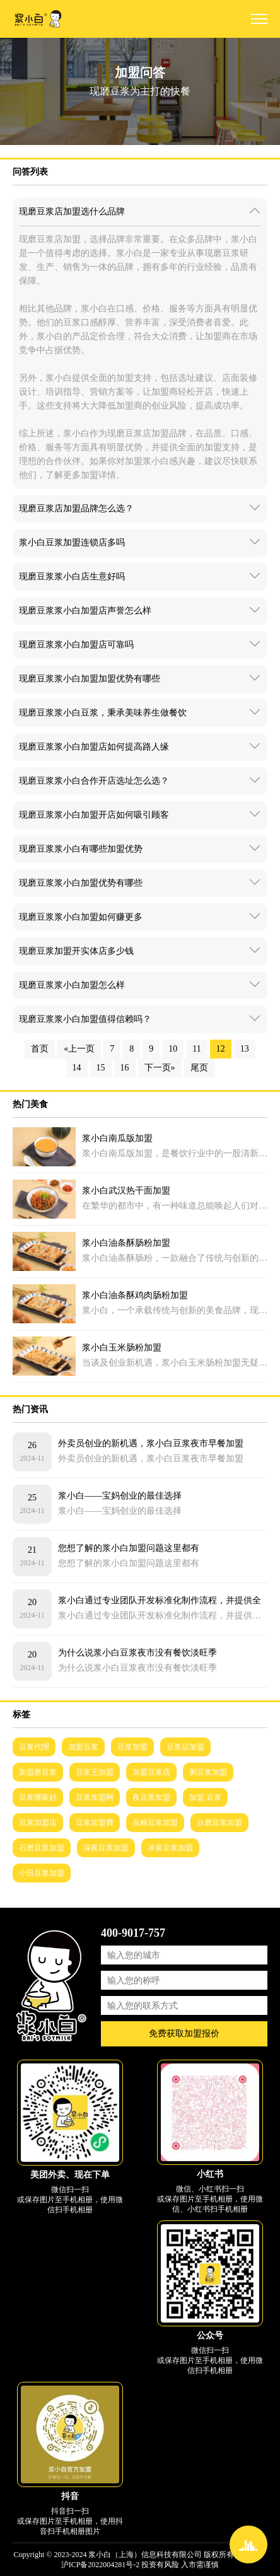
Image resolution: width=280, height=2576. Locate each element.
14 (77, 1067)
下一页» (159, 1067)
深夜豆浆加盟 (106, 1847)
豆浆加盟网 (95, 1797)
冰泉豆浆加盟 (170, 1847)
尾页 (199, 1067)
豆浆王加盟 (95, 1772)
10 (172, 1048)
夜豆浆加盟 (151, 1797)
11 (196, 1048)
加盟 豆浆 (205, 1797)
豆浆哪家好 (38, 1797)
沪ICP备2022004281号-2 (100, 2564)
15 (100, 1067)
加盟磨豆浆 (38, 1772)
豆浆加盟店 (38, 1822)
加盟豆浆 (83, 1747)
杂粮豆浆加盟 (155, 1822)
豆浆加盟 (132, 1747)
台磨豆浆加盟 (219, 1822)
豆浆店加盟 (185, 1747)
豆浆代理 (34, 1747)
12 (220, 1048)
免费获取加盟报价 (184, 2033)
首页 (40, 1048)
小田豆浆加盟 (41, 1873)
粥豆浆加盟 (208, 1772)
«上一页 (79, 1048)
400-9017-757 (133, 1933)
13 (244, 1048)
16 (124, 1067)
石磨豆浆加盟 (41, 1847)
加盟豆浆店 (151, 1772)
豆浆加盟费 (95, 1822)
